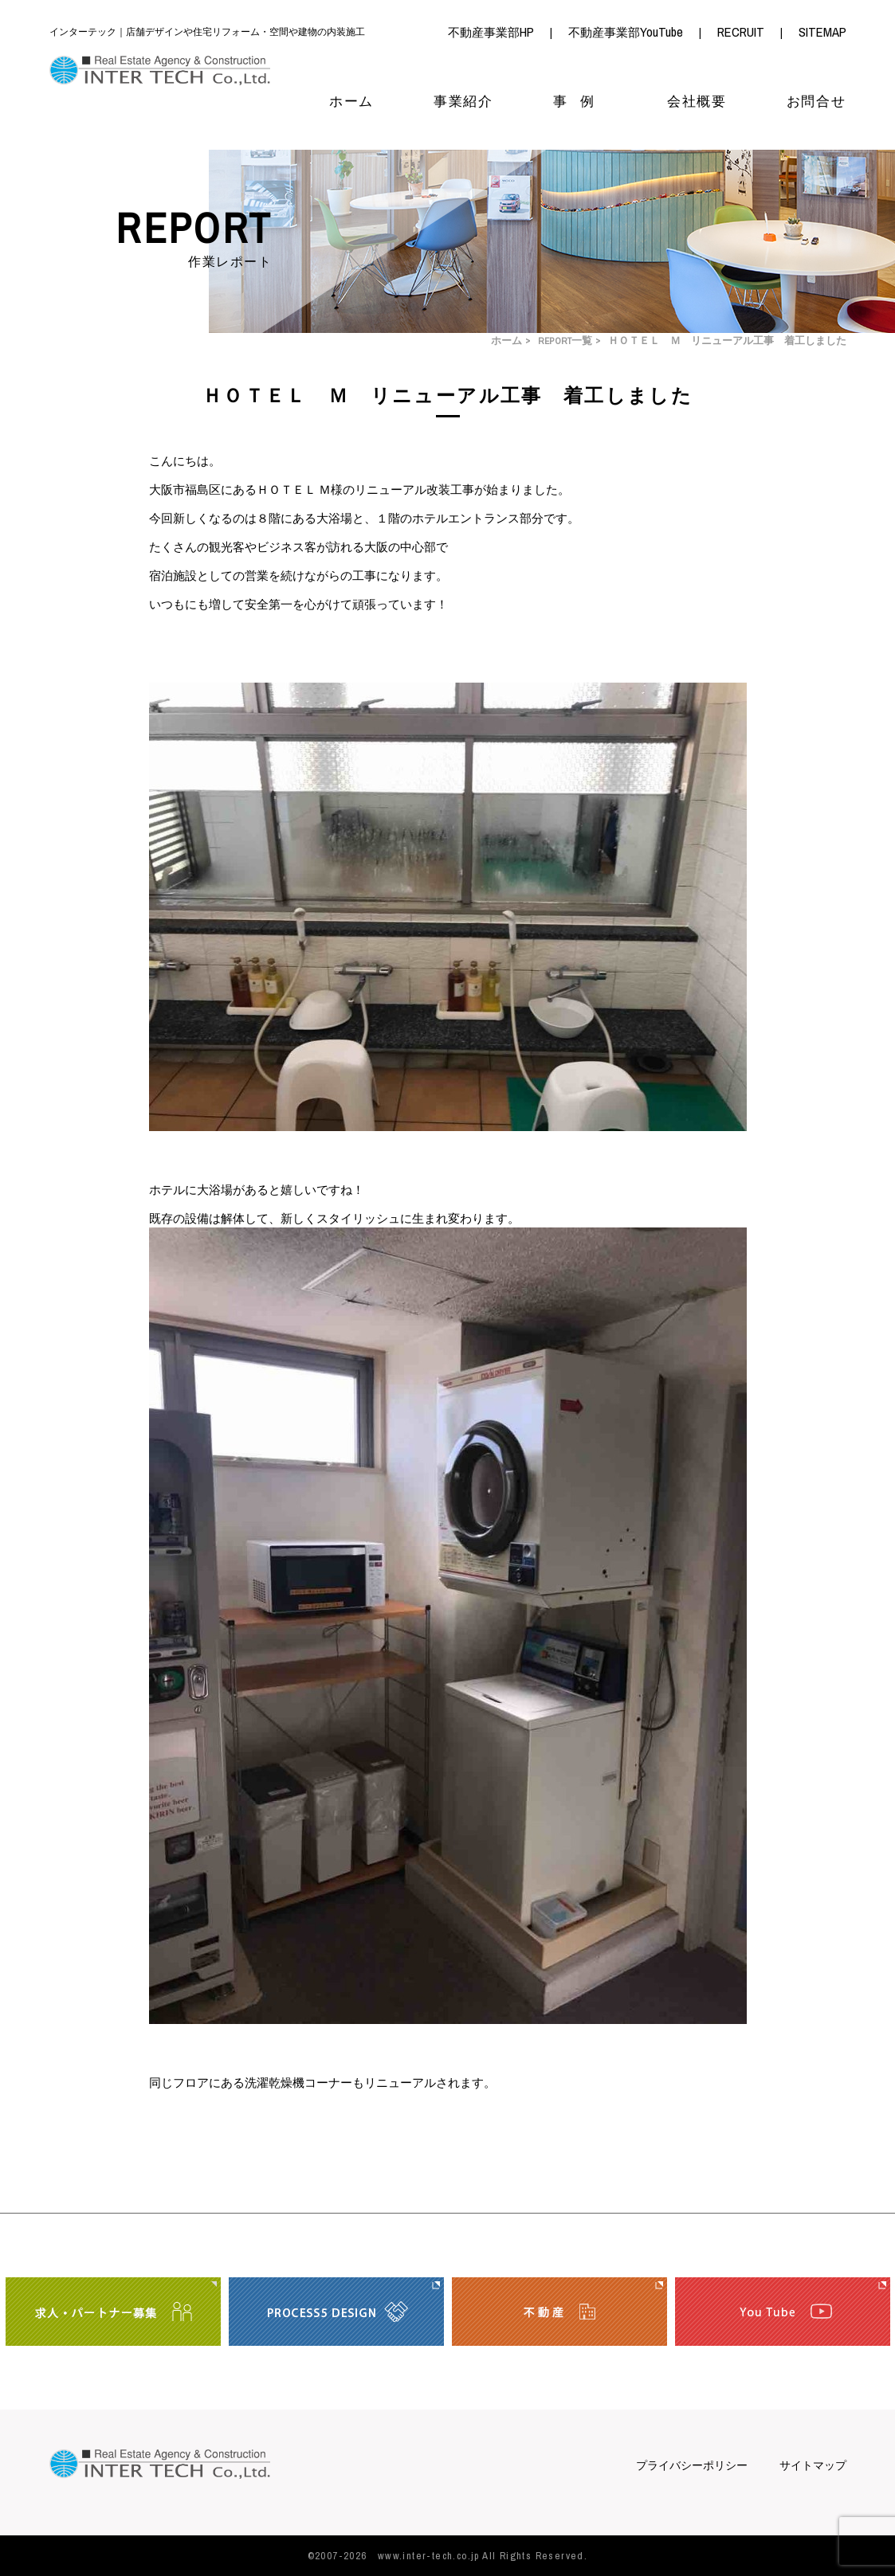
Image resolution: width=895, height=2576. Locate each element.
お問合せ (816, 101)
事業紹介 (463, 101)
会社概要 (697, 101)
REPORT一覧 (565, 341)
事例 (580, 101)
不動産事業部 (491, 32)
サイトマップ (812, 2466)
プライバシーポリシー (692, 2466)
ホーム (351, 101)
